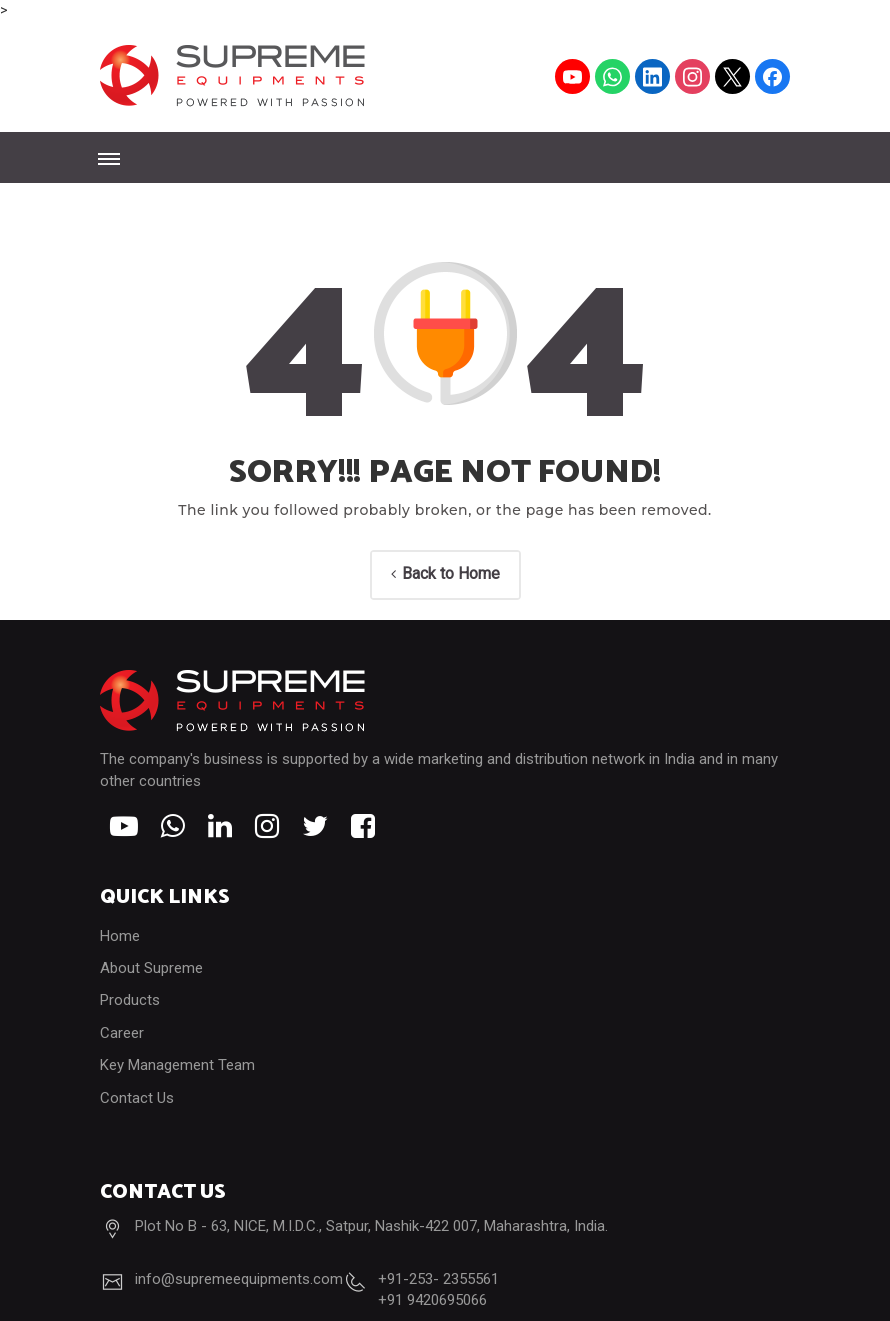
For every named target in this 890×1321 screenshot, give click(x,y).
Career (122, 1033)
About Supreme (151, 968)
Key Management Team (177, 1065)
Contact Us (137, 1098)
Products (130, 1000)
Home (120, 936)
